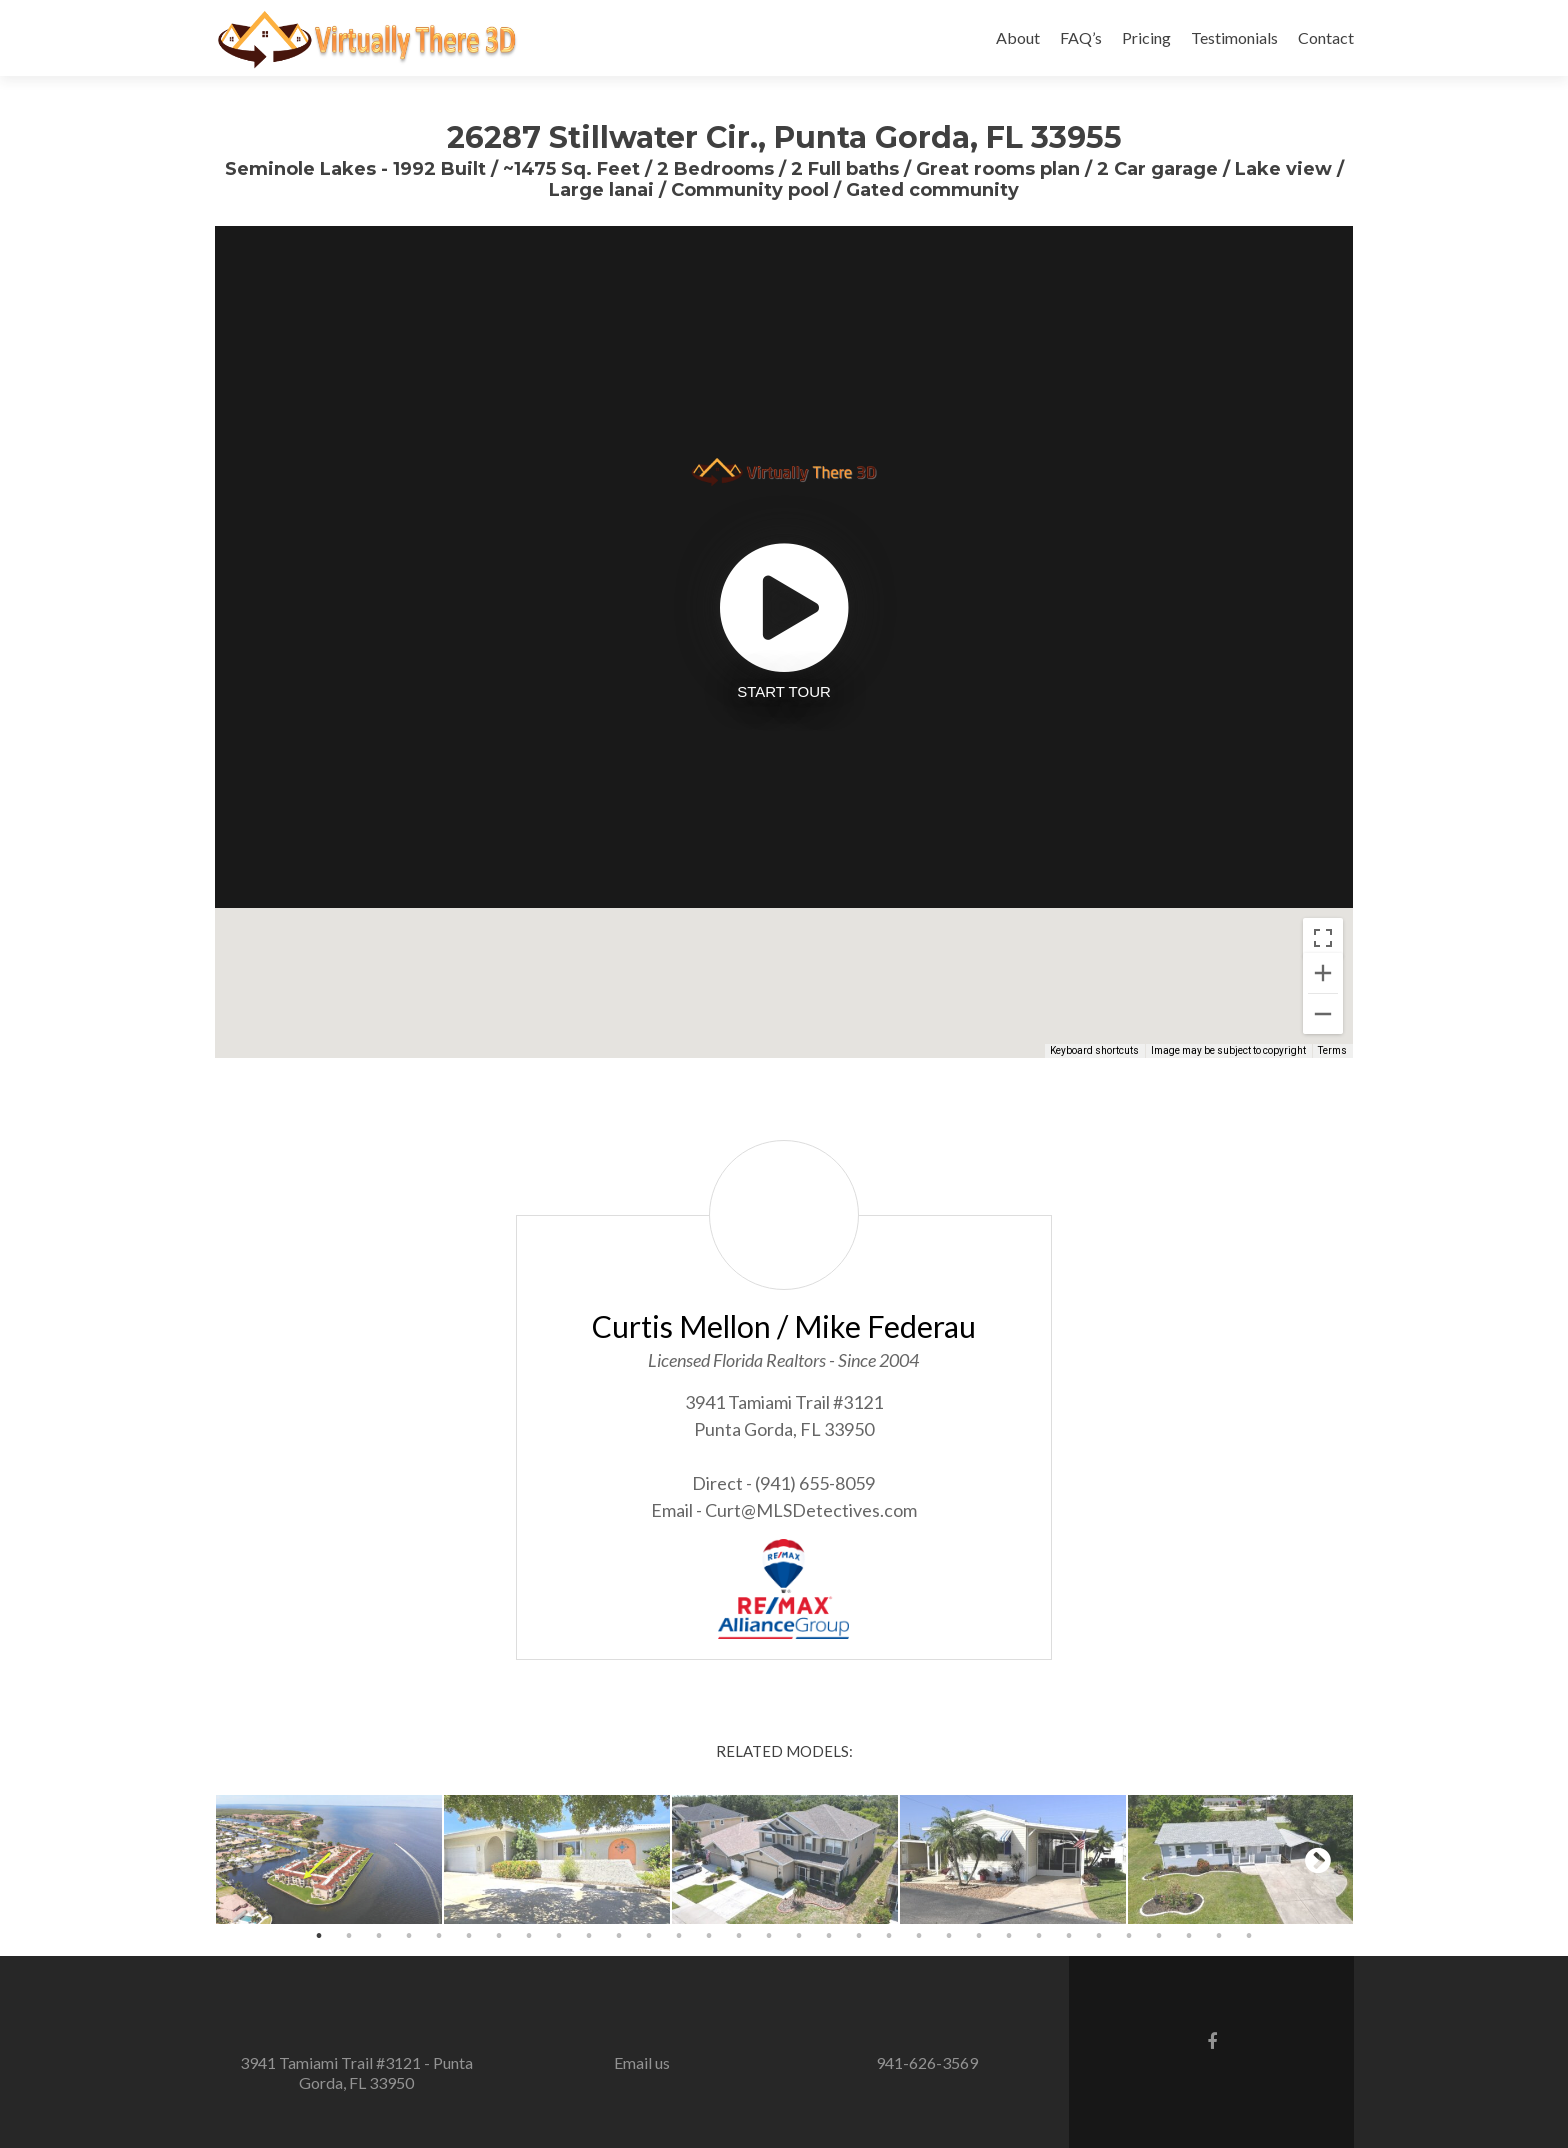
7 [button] (499, 1936)
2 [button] (349, 1936)
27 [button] (1099, 1936)
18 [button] (829, 1936)
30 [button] (1189, 1936)
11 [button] (619, 1936)
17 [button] (799, 1936)
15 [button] (739, 1936)
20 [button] (889, 1936)
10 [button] (589, 1936)
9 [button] (559, 1936)
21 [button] (919, 1936)
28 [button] (1129, 1936)
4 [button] (409, 1936)
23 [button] (979, 1936)
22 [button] (949, 1936)
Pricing (1146, 37)
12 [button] (649, 1936)
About (1018, 37)
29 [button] (1159, 1936)
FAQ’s (1081, 37)
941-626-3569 (927, 2062)
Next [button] (1318, 1860)
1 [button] (319, 1936)
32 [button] (1249, 1936)
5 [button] (439, 1936)
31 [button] (1219, 1936)
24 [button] (1009, 1936)
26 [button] (1069, 1936)
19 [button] (859, 1936)
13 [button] (679, 1936)
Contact (1326, 37)
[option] (329, 1860)
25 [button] (1039, 1936)
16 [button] (769, 1936)
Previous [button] (250, 1860)
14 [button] (709, 1936)
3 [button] (379, 1936)
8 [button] (529, 1936)
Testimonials (1234, 37)
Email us (642, 2062)
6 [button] (469, 1936)
